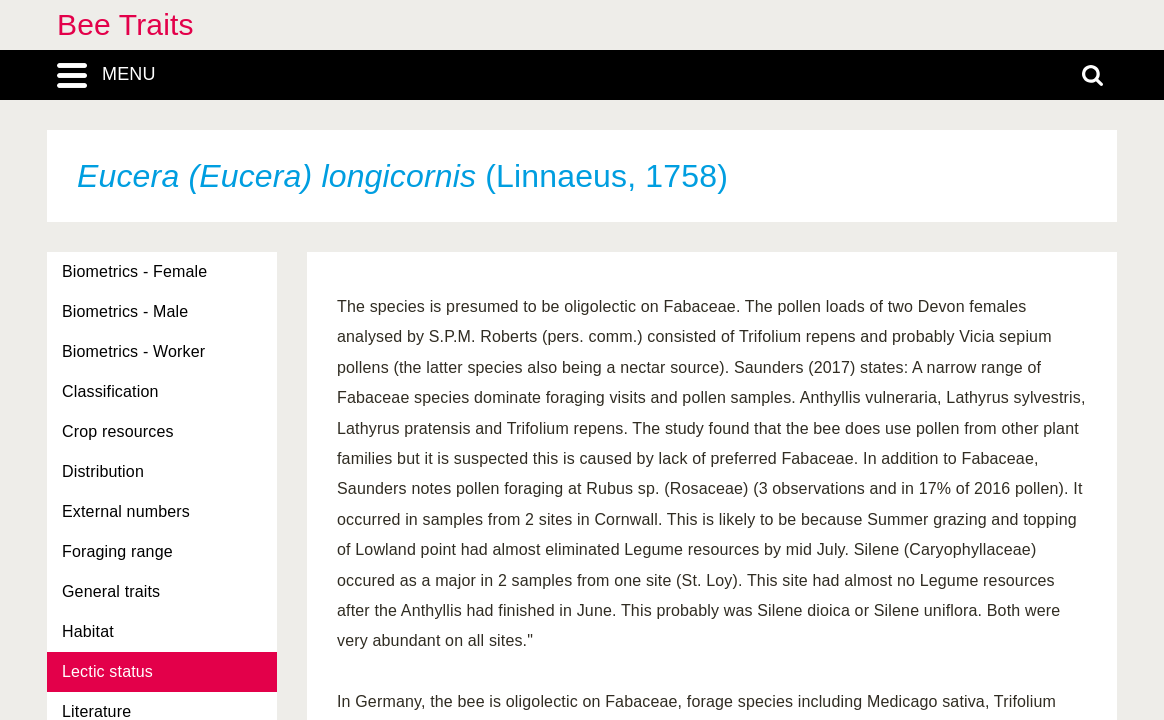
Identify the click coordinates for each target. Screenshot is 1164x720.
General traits (111, 591)
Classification (110, 391)
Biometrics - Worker (133, 351)
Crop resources (118, 431)
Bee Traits (125, 24)
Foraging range (117, 551)
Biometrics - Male (125, 311)
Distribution (103, 471)
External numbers (126, 511)
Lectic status (107, 671)
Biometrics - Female (134, 271)
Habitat (88, 631)
